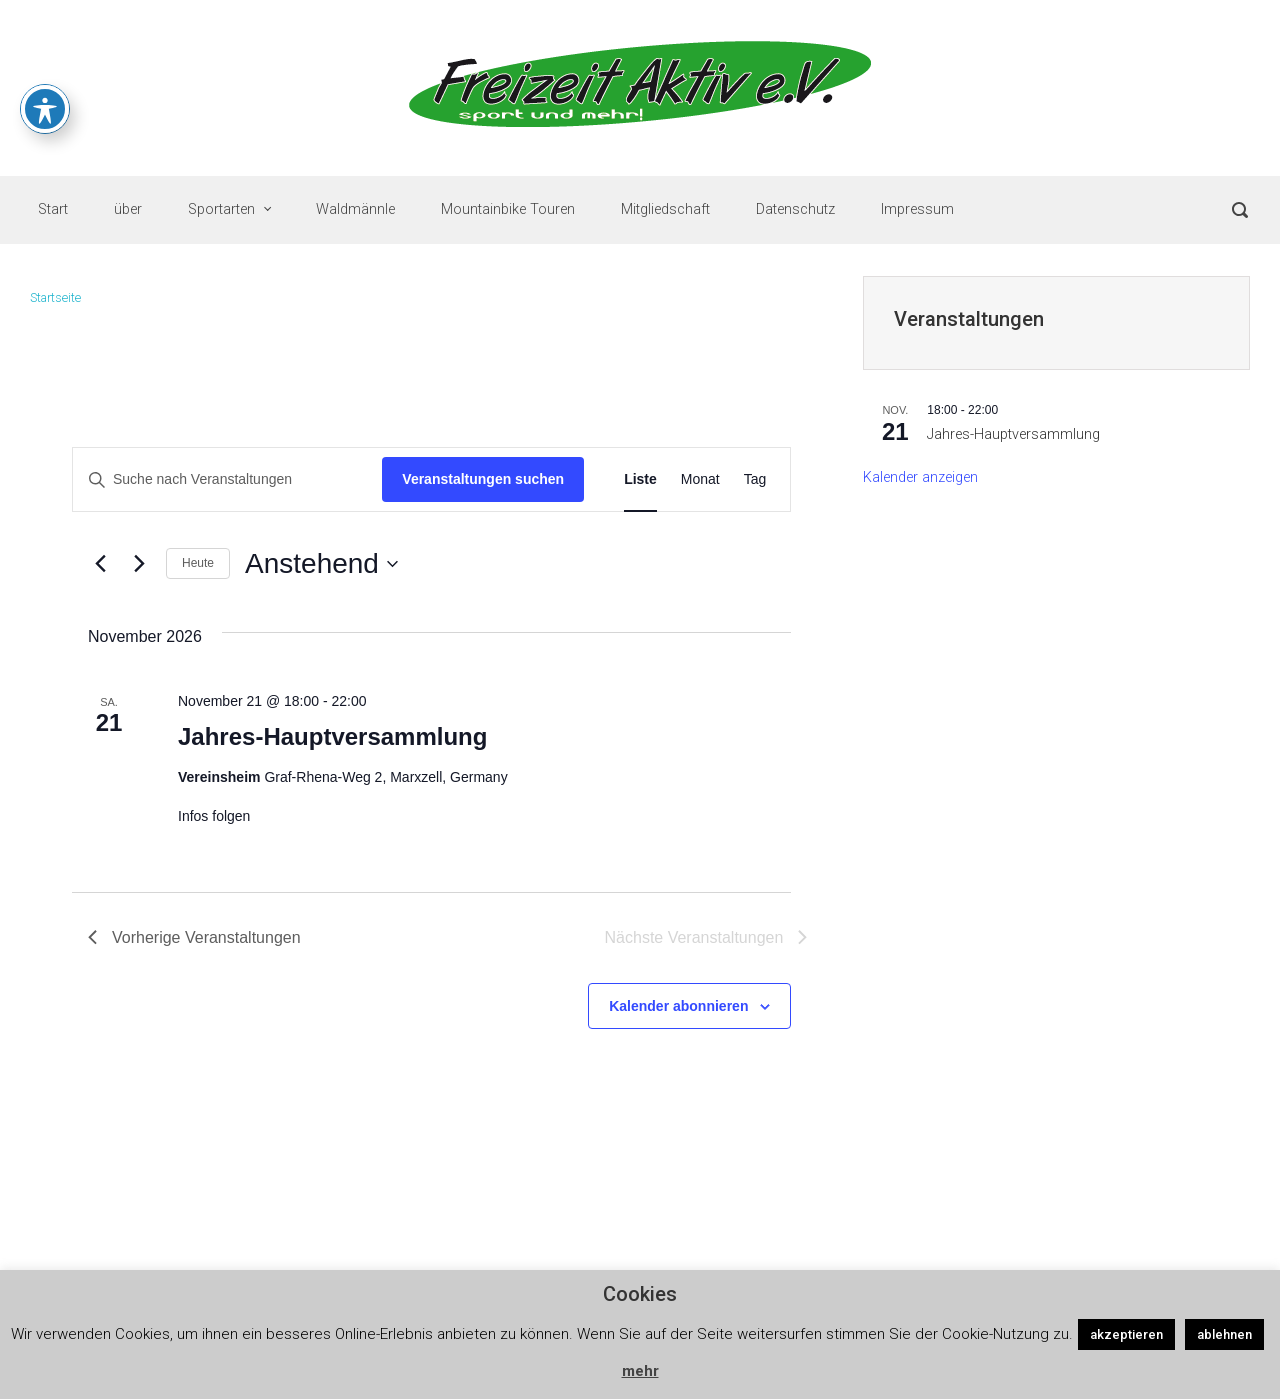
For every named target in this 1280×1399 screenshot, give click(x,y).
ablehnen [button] (1224, 1334)
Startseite (55, 297)
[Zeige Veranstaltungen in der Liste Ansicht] (640, 479)
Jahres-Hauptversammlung (332, 736)
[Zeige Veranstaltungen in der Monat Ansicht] (700, 479)
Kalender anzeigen (920, 477)
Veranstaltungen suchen (483, 479)
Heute (198, 563)
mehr (640, 1371)
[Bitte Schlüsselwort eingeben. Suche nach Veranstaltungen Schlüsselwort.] (227, 479)
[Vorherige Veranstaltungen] (100, 564)
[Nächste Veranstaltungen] (139, 564)
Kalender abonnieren (678, 1006)
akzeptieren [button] (1126, 1334)
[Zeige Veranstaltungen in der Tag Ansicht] (755, 479)
